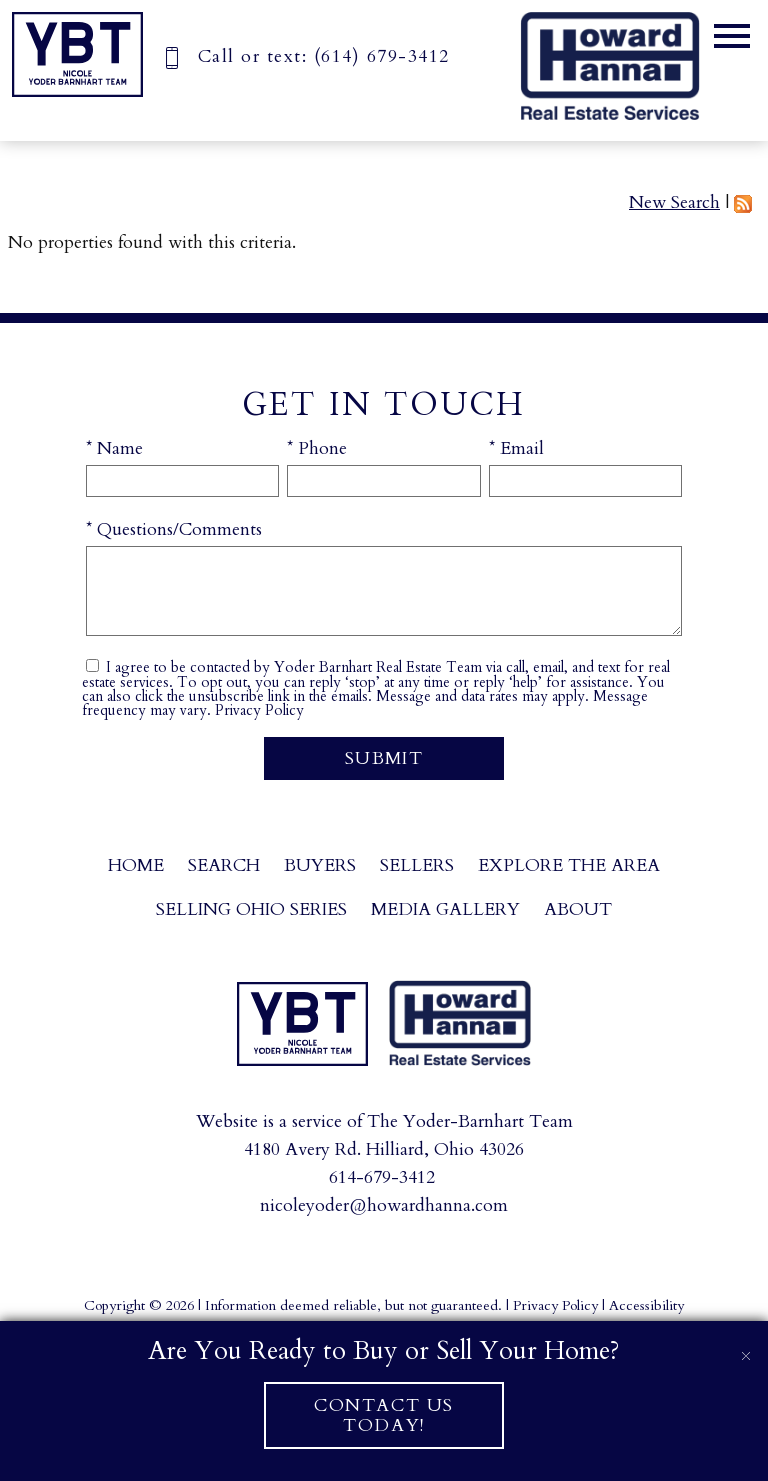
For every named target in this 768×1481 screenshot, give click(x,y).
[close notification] (746, 1343)
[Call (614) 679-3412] (305, 56)
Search (224, 865)
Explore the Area (569, 865)
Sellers (417, 865)
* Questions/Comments (174, 529)
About (578, 909)
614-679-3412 (382, 1177)
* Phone (317, 448)
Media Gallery (445, 909)
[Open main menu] (732, 36)
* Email (516, 448)
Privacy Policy (259, 710)
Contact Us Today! (384, 1415)
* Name (114, 448)
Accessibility (646, 1305)
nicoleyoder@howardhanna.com (384, 1205)
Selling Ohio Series (251, 909)
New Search (674, 202)
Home (136, 865)
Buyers (320, 865)
